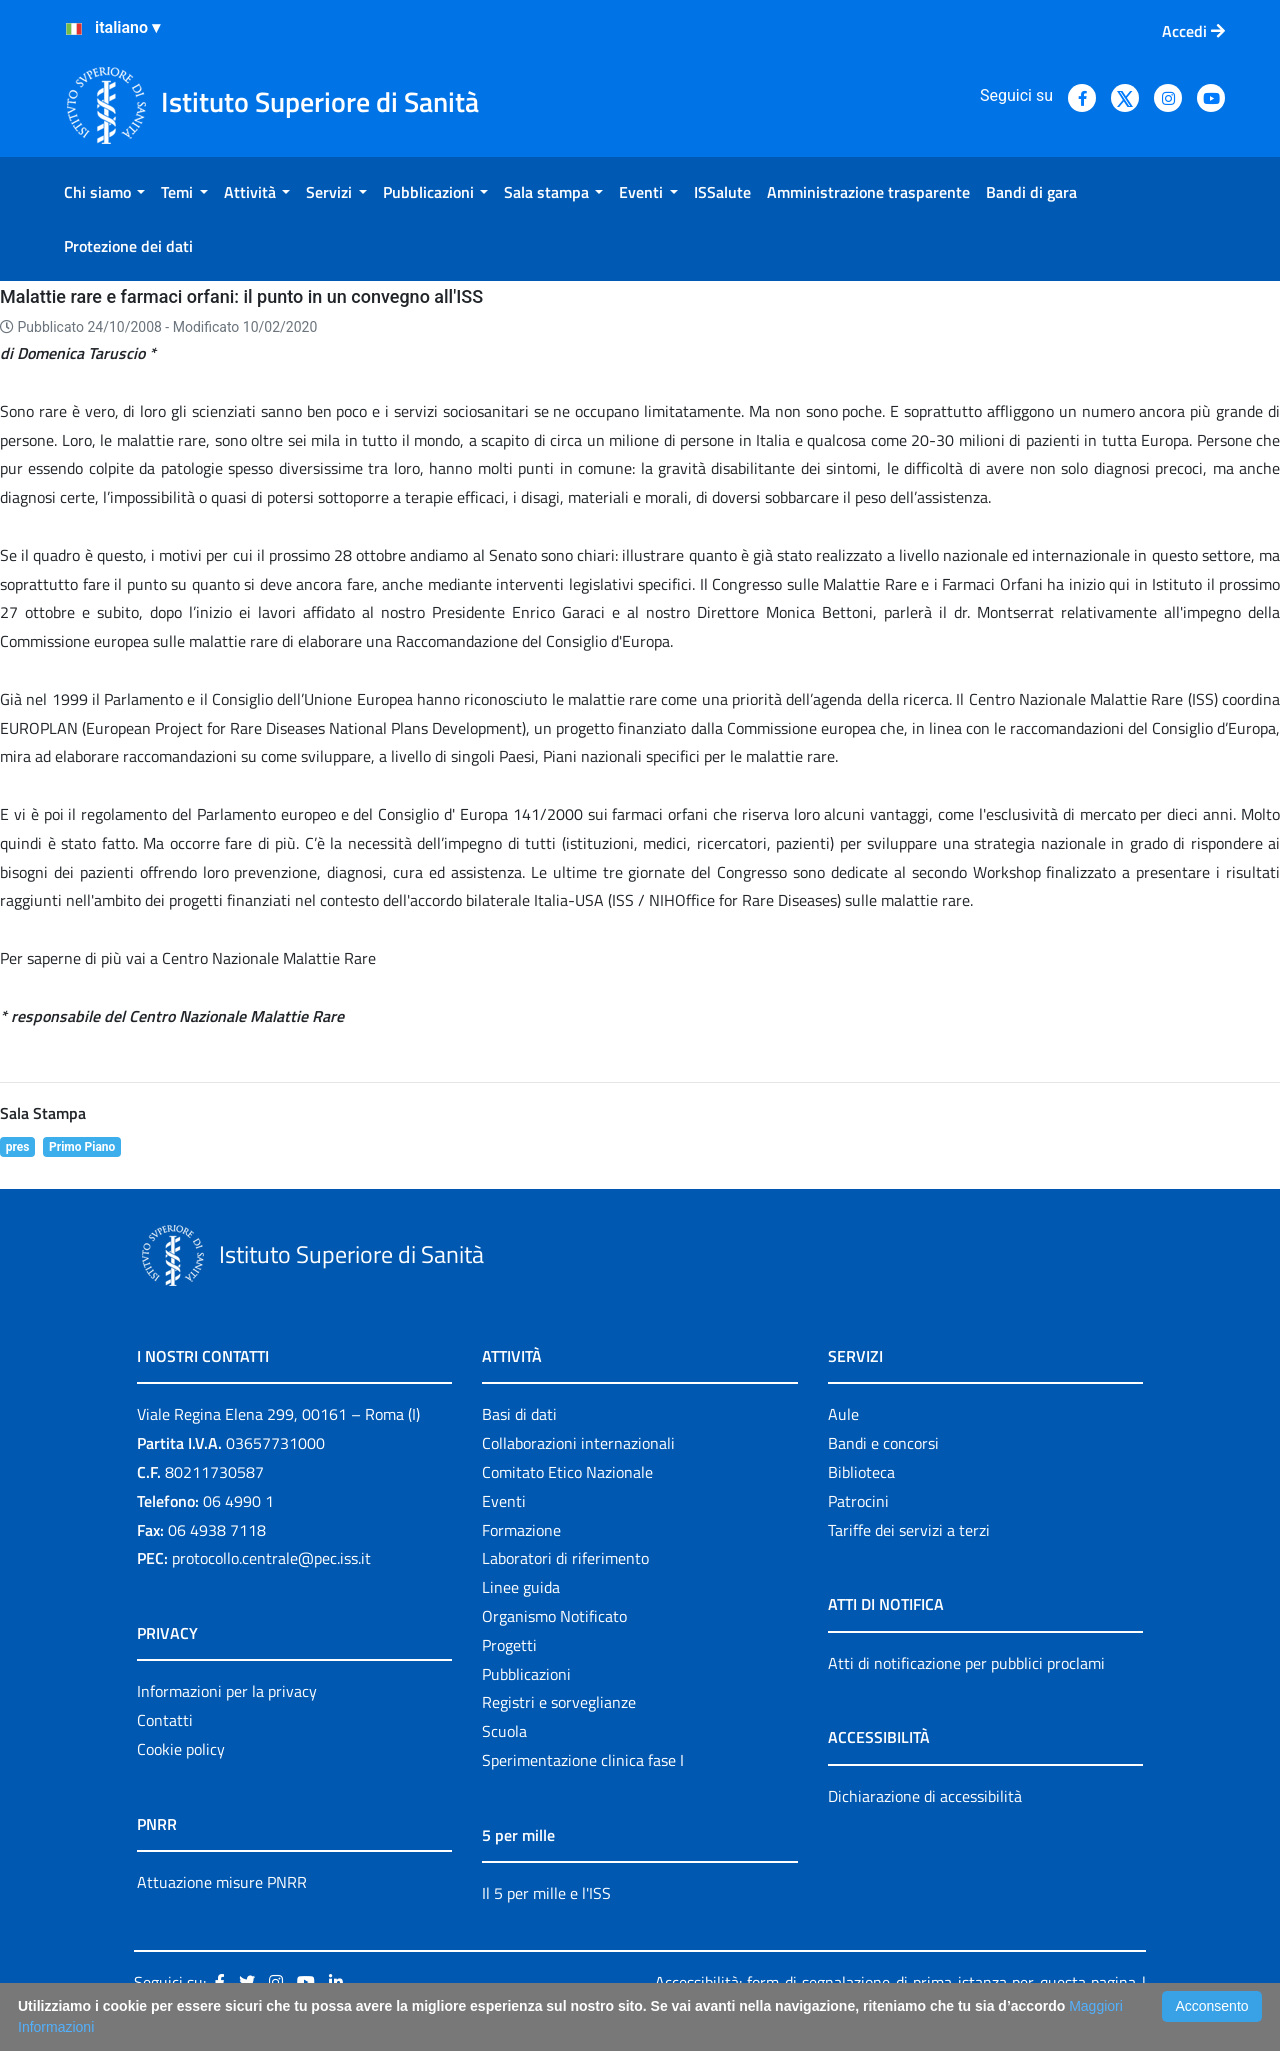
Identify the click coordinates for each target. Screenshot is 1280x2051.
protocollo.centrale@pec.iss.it (271, 1558)
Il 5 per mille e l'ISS (546, 1893)
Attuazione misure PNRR (222, 1882)
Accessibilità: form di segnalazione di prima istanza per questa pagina (895, 1982)
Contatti (165, 1720)
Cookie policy (181, 1749)
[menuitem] (104, 192)
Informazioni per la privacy (227, 1691)
